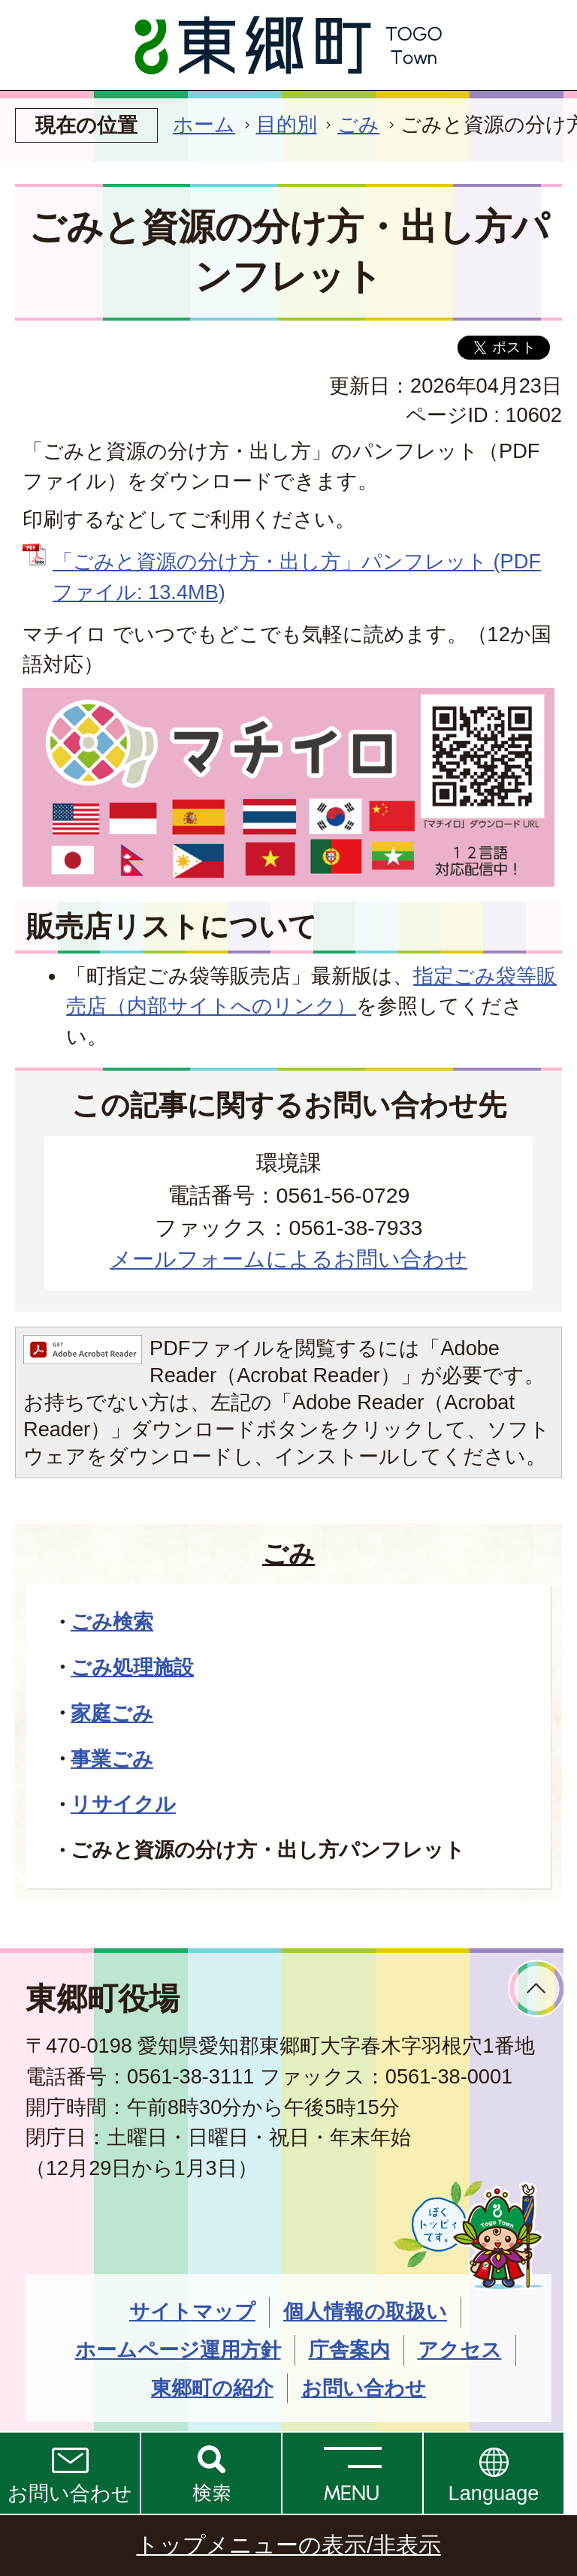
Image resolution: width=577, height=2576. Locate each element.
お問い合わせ (70, 2493)
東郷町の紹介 (212, 2388)
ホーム (204, 124)
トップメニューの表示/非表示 (288, 2544)
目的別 (286, 124)
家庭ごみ (112, 1713)
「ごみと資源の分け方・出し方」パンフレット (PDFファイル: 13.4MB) (297, 577)
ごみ (358, 124)
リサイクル (123, 1803)
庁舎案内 (349, 2349)
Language (494, 2493)
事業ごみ (112, 1758)
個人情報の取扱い (365, 2311)
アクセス (460, 2349)
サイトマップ (192, 2311)
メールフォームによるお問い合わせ (288, 1259)
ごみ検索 (112, 1621)
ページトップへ (537, 1988)
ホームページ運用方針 (178, 2349)
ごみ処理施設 (132, 1667)
